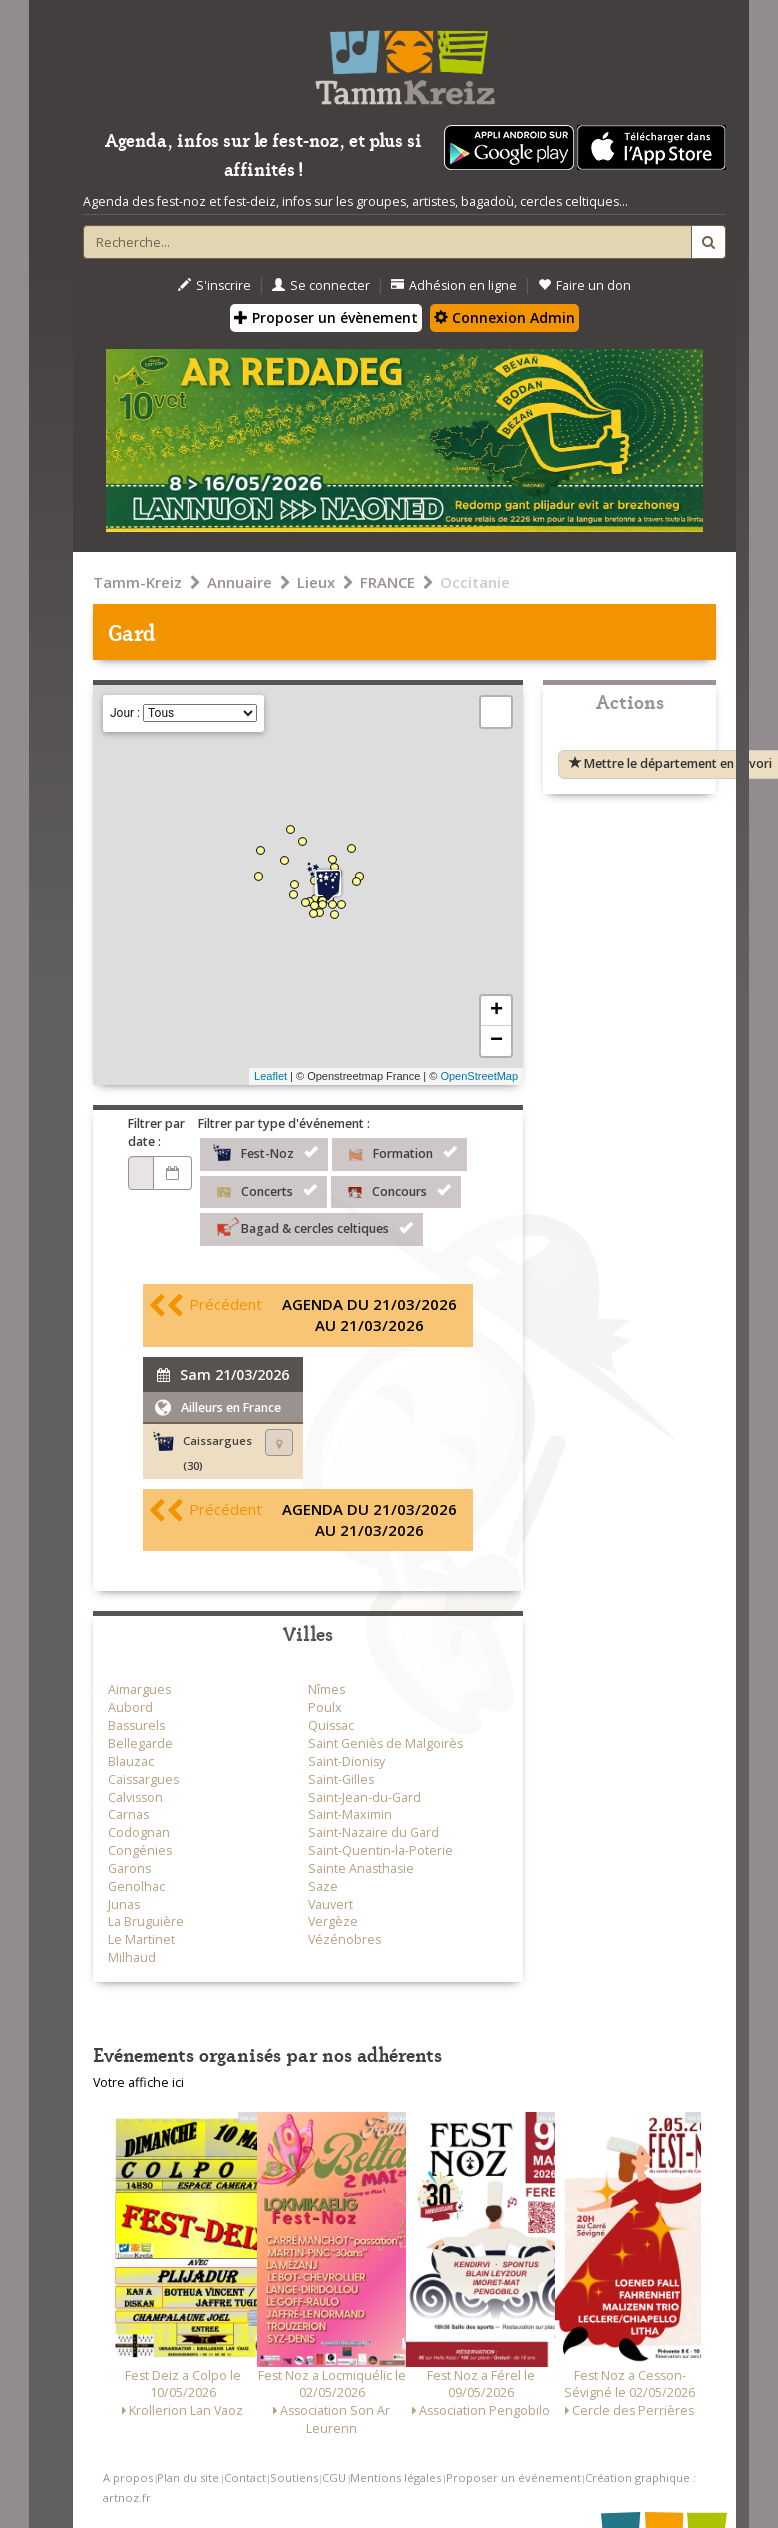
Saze (323, 1886)
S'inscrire (214, 285)
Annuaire (239, 582)
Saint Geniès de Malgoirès (385, 1743)
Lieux (316, 582)
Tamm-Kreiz (137, 582)
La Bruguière (146, 1921)
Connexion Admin (504, 317)
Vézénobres (344, 1939)
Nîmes (326, 1689)
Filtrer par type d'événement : (284, 1123)
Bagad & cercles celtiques (311, 1227)
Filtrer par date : (156, 1132)
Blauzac (131, 1761)
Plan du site (188, 2477)
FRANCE (387, 582)
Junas (124, 1904)
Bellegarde (140, 1743)
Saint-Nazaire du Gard (373, 1832)
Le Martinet (141, 1939)
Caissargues (143, 1779)
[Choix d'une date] (141, 1173)
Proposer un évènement (326, 317)
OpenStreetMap (479, 1076)
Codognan (139, 1832)
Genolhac (136, 1886)
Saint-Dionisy (346, 1761)
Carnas (128, 1814)
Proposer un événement (513, 2477)
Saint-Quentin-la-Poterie (380, 1850)
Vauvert (330, 1904)
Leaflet (270, 1076)
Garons (129, 1868)
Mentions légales (395, 2477)
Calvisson (135, 1797)
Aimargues (139, 1689)
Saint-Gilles (341, 1779)
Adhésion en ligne (454, 285)
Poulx (325, 1707)
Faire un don (584, 285)
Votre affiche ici (138, 2082)
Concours (396, 1190)
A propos (128, 2477)
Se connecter (321, 285)
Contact (245, 2477)
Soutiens (294, 2477)
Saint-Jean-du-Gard (364, 1797)
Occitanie (475, 582)
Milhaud (132, 1957)
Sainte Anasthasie (361, 1868)
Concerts (263, 1190)
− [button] (496, 1041)
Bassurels (136, 1725)
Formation (399, 1152)
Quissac (331, 1725)
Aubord (130, 1707)
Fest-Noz (264, 1152)
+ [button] (496, 1011)
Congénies (140, 1850)
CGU (334, 2477)
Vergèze (333, 1921)
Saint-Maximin (350, 1814)
